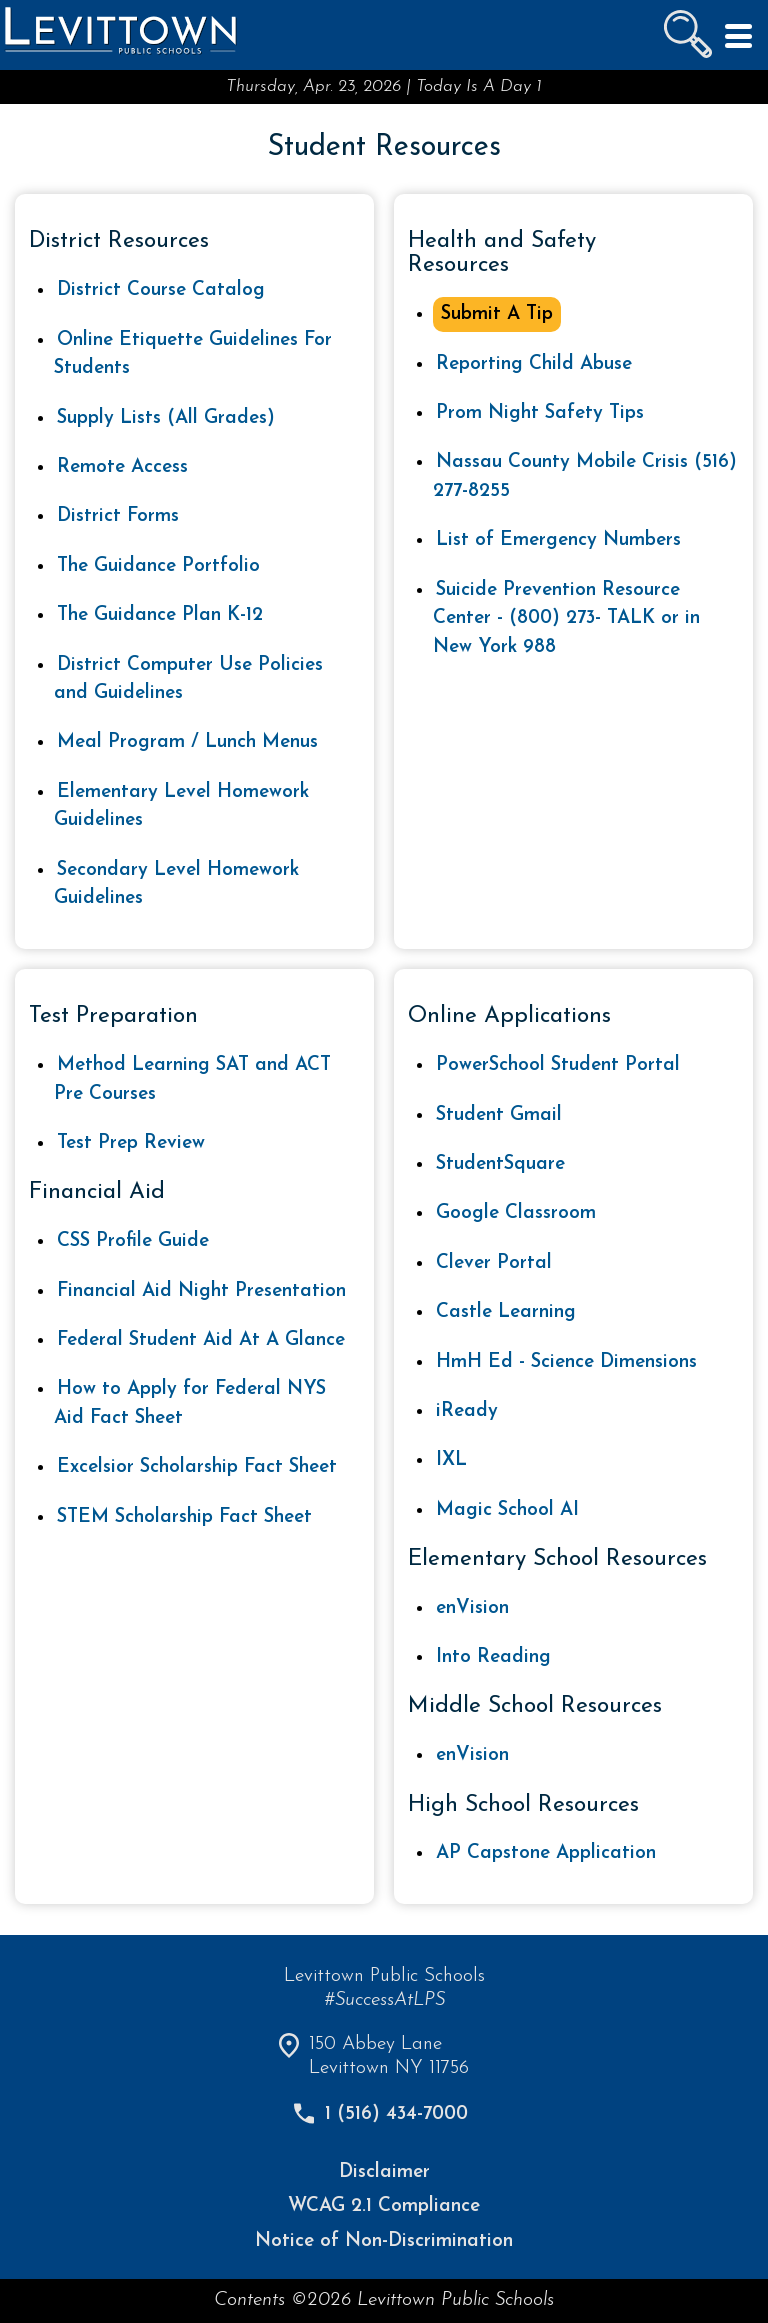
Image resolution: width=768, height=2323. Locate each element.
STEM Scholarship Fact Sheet (184, 1517)
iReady (467, 1411)
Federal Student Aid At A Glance (201, 1340)
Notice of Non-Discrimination (384, 2241)
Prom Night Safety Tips (540, 413)
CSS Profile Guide (133, 1241)
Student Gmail (499, 1115)
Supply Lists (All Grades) (166, 418)
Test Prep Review (131, 1143)
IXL (451, 1460)
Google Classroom (516, 1213)
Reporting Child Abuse (534, 364)
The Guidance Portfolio (158, 566)
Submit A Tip (497, 314)
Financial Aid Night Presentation (201, 1291)
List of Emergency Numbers (558, 540)
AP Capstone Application (546, 1853)
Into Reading (493, 1657)
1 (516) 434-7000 (396, 2114)
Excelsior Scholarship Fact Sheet (197, 1467)
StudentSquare (500, 1164)
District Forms (118, 516)
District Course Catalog (161, 290)
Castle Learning (506, 1312)
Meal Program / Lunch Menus (187, 742)
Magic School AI (507, 1510)
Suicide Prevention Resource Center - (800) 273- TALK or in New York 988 (566, 619)
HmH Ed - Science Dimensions (566, 1362)
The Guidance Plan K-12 (160, 615)
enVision (472, 1608)
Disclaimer (384, 2172)
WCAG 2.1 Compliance (384, 2206)
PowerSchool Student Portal (558, 1065)
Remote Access (122, 467)
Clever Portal (494, 1263)
